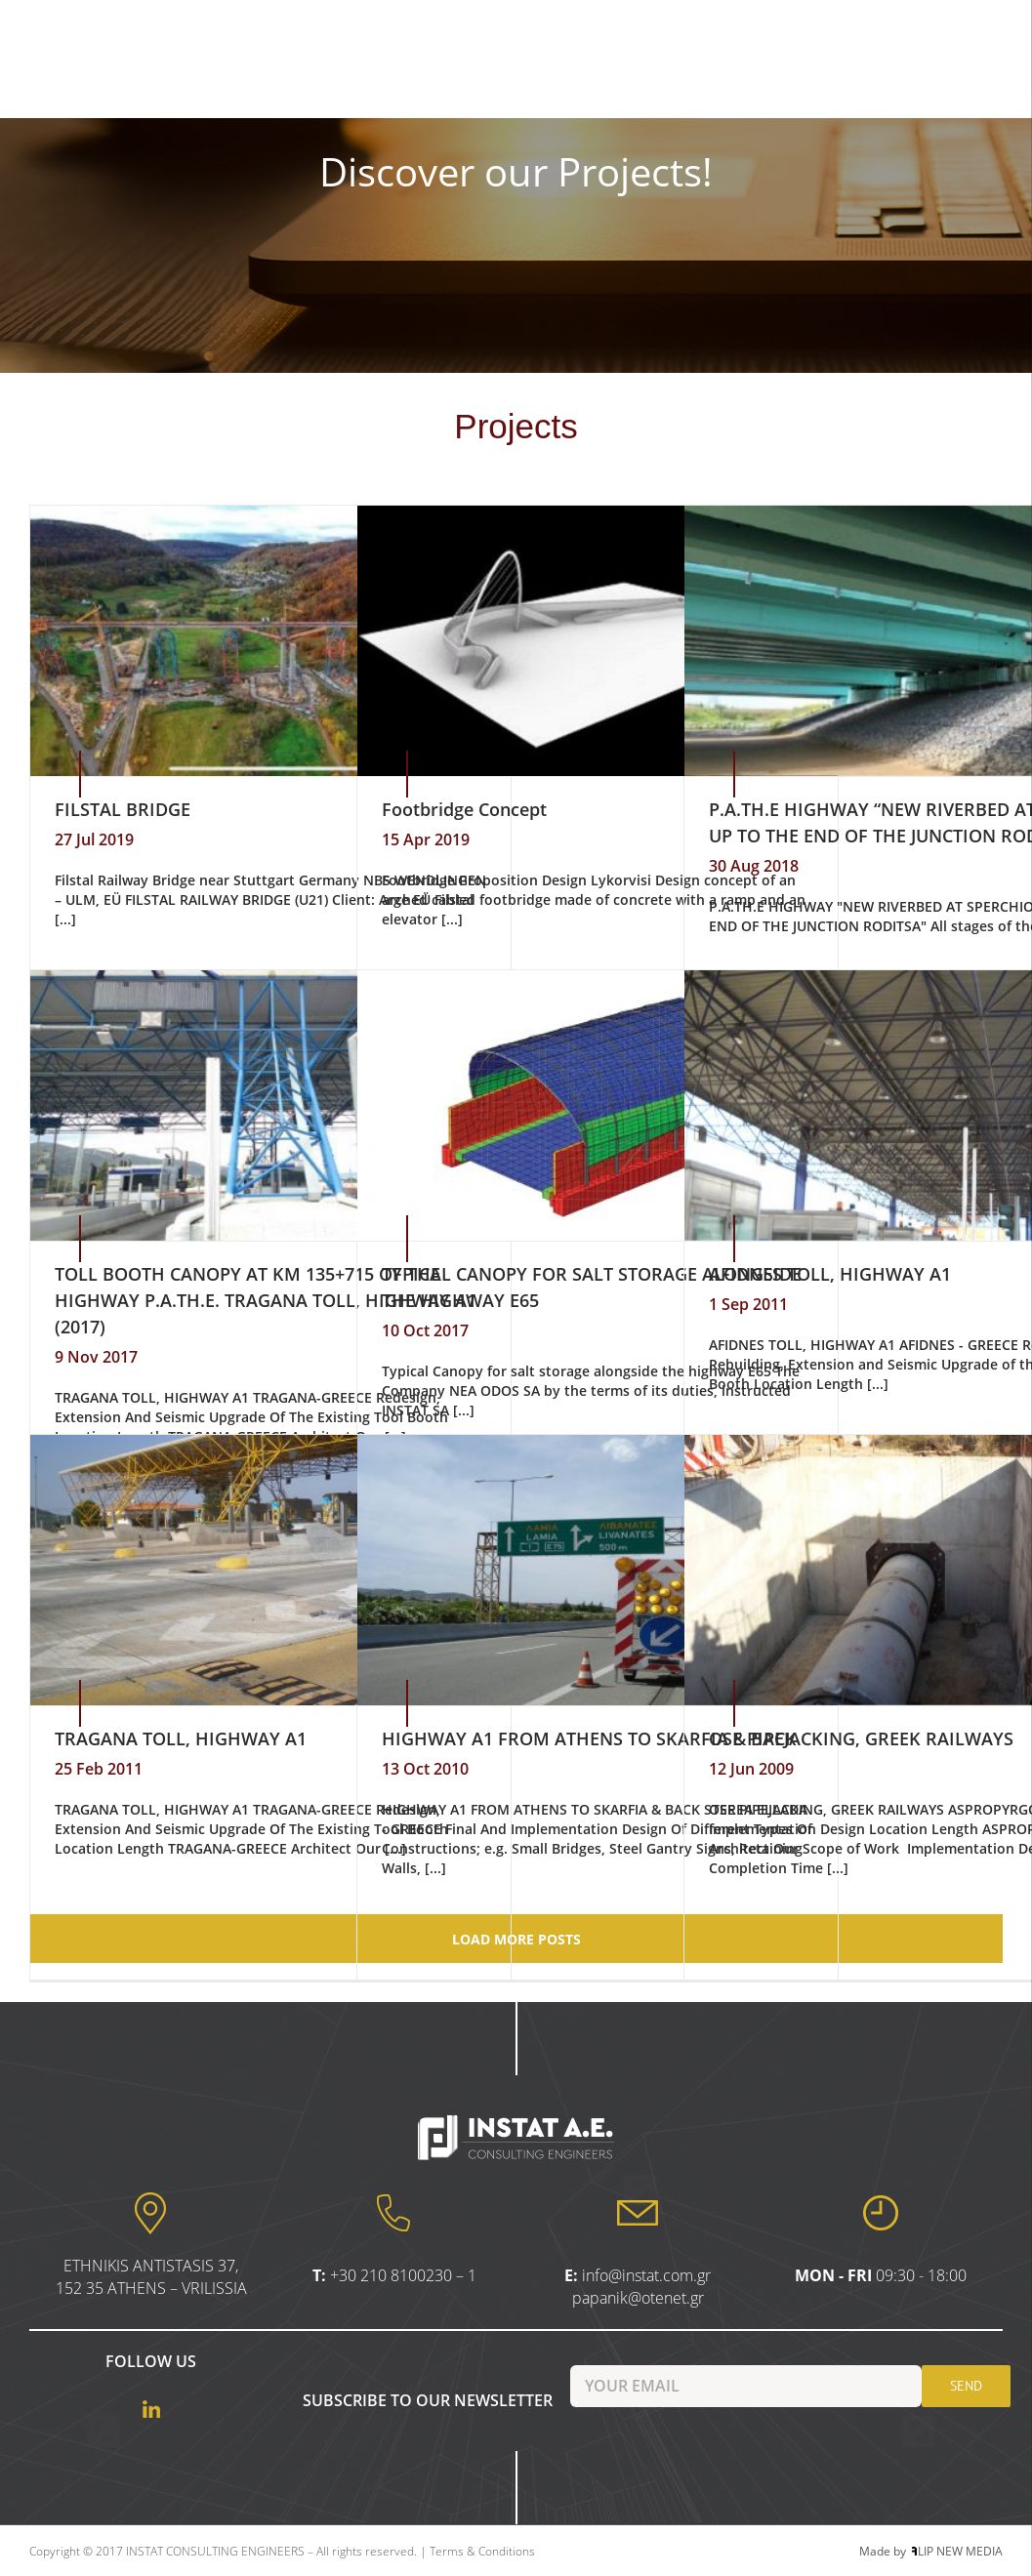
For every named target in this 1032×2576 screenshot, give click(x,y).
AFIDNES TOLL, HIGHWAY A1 (830, 1274)
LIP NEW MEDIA (957, 2551)
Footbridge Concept (464, 809)
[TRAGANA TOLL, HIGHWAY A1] (270, 1570)
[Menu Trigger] (965, 17)
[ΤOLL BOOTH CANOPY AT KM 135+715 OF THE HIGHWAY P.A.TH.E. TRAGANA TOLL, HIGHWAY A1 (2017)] (270, 1105)
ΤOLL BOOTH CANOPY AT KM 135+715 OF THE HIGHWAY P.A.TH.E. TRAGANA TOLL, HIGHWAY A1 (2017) (265, 1300)
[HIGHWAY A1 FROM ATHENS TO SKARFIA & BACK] (597, 1570)
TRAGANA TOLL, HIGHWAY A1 (181, 1738)
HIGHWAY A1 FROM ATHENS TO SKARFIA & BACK (589, 1738)
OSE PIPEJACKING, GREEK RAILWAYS (861, 1738)
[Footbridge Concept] (597, 641)
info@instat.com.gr (646, 2275)
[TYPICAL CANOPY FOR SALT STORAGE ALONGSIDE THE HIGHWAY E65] (597, 1105)
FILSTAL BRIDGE (122, 809)
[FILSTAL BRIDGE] (270, 641)
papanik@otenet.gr (638, 2298)
